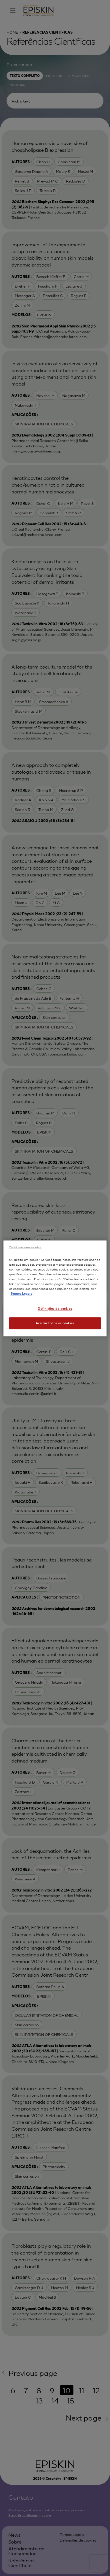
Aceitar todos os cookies (55, 1323)
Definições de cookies (55, 1308)
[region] (55, 1288)
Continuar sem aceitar (25, 1247)
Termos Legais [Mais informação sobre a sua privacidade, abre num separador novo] (21, 1293)
